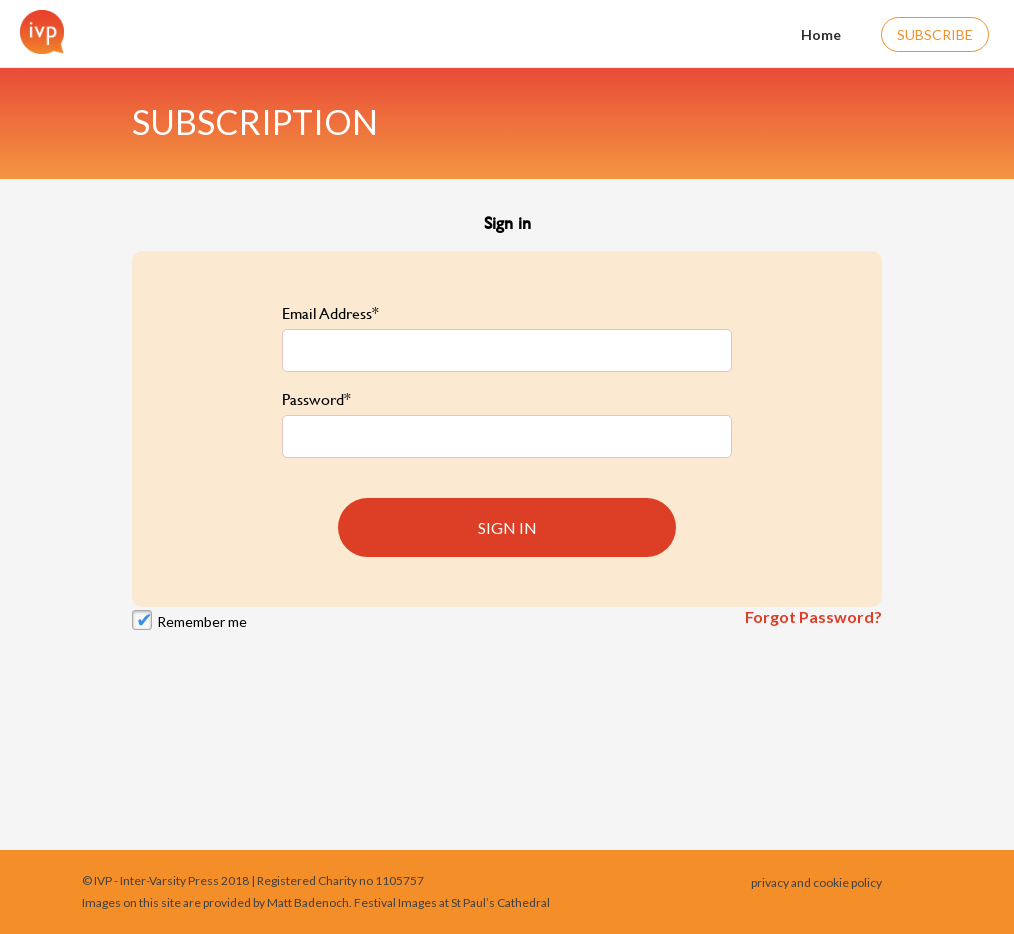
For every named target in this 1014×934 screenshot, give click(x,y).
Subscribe (935, 34)
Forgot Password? (813, 616)
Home (808, 32)
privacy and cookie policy (816, 882)
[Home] (37, 32)
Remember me (202, 621)
